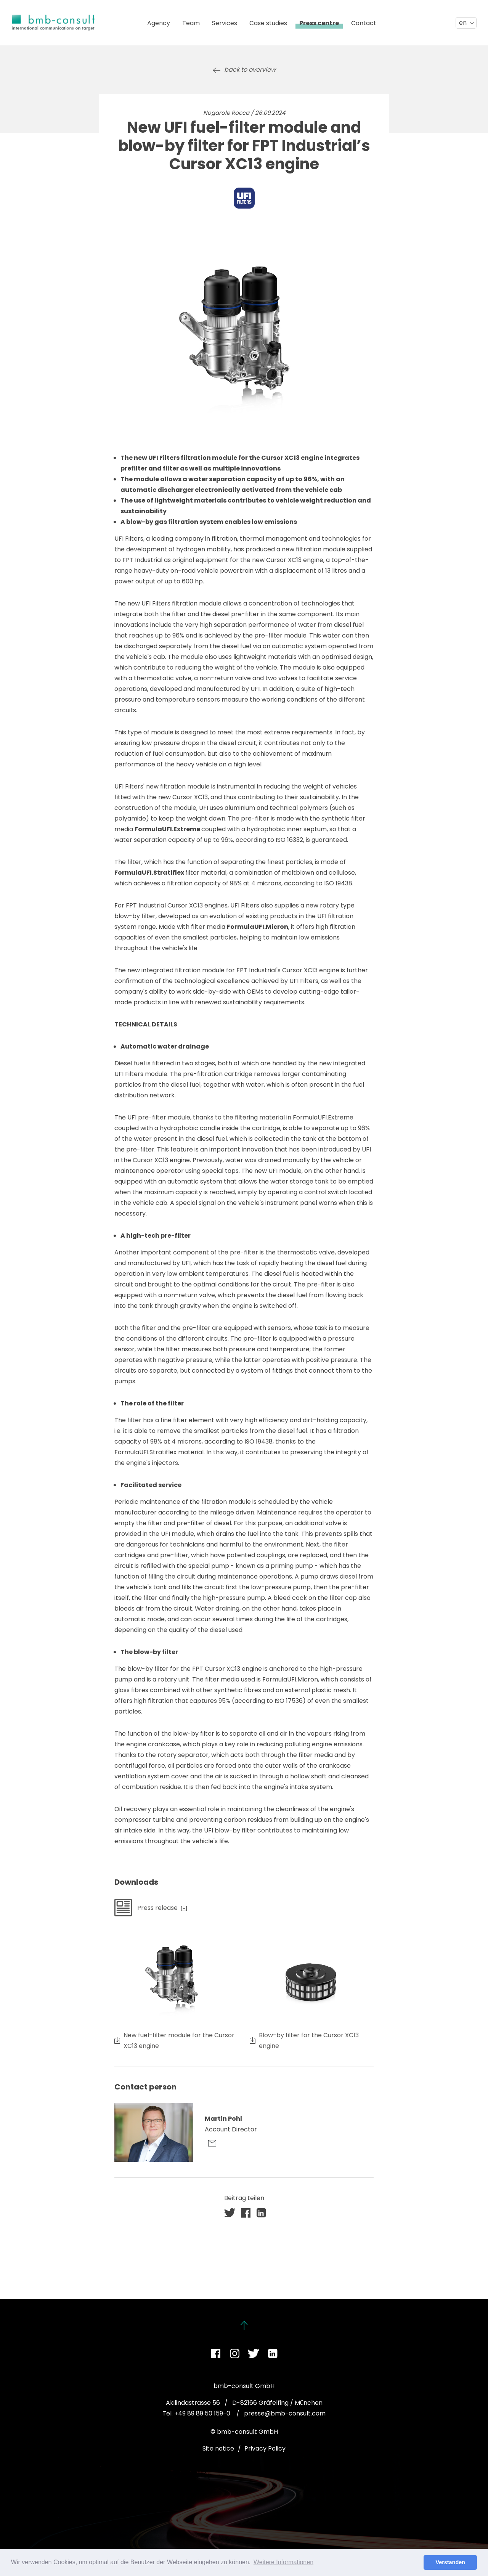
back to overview (250, 69)
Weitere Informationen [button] (283, 2562)
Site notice (218, 2448)
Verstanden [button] (450, 2562)
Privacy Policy (265, 2448)
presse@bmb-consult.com (285, 2413)
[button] (230, 2213)
